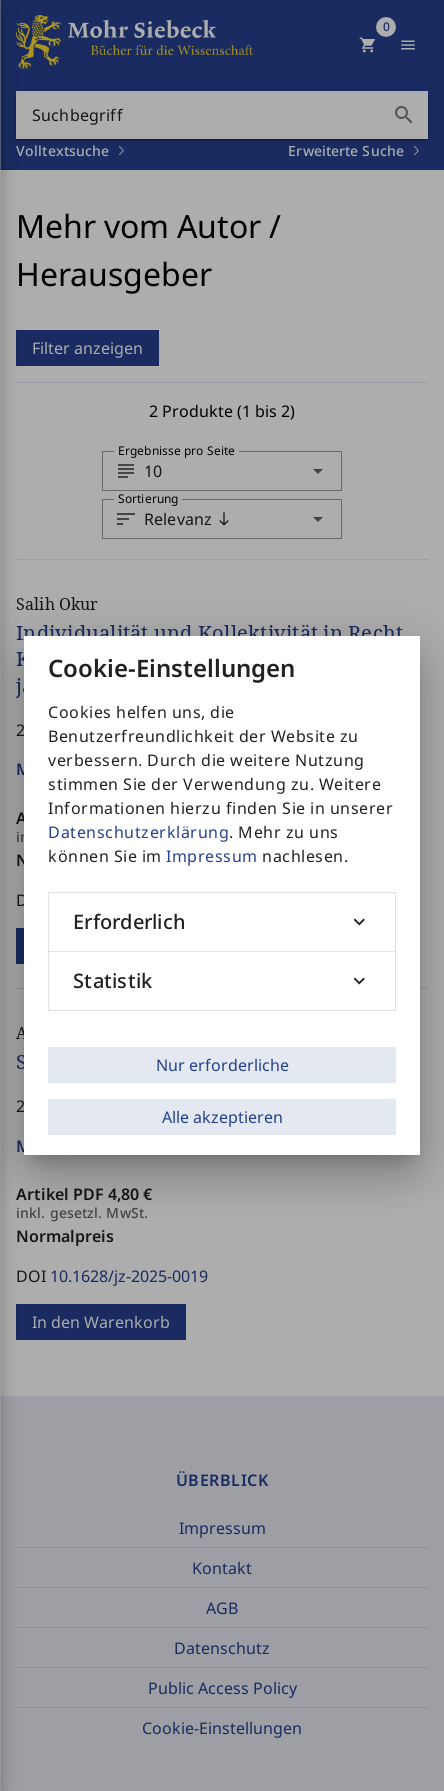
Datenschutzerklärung (138, 832)
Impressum (212, 856)
